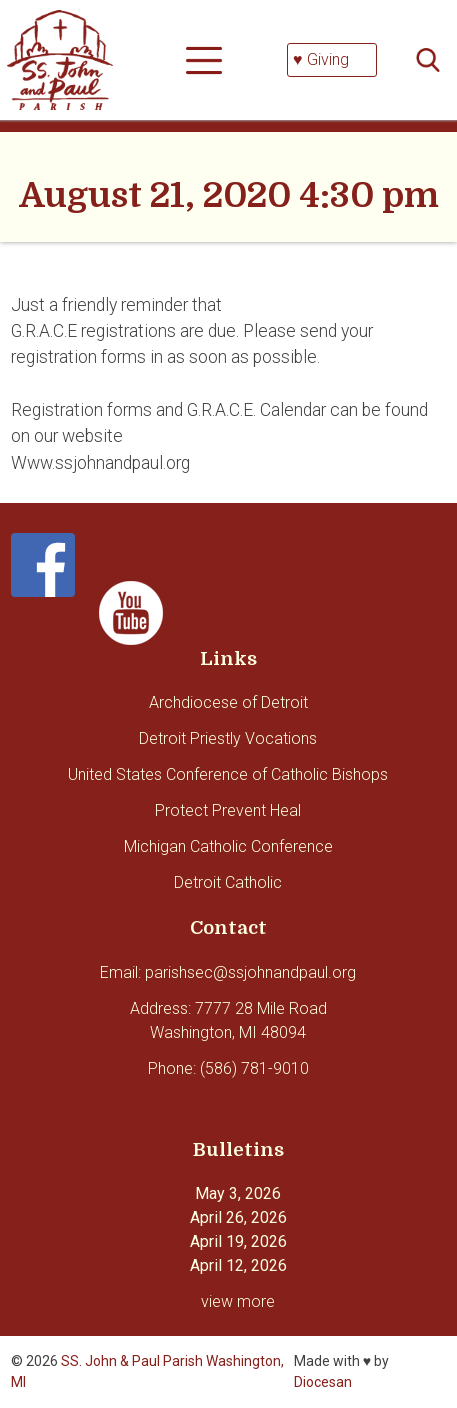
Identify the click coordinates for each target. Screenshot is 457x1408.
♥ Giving (321, 59)
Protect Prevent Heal (228, 810)
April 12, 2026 (238, 1265)
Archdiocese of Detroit (228, 702)
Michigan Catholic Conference (228, 846)
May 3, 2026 (238, 1193)
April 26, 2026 (238, 1217)
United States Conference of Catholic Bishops (228, 774)
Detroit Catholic (228, 882)
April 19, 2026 (238, 1241)
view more (238, 1301)
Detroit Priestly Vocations (228, 738)
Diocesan (323, 1382)
